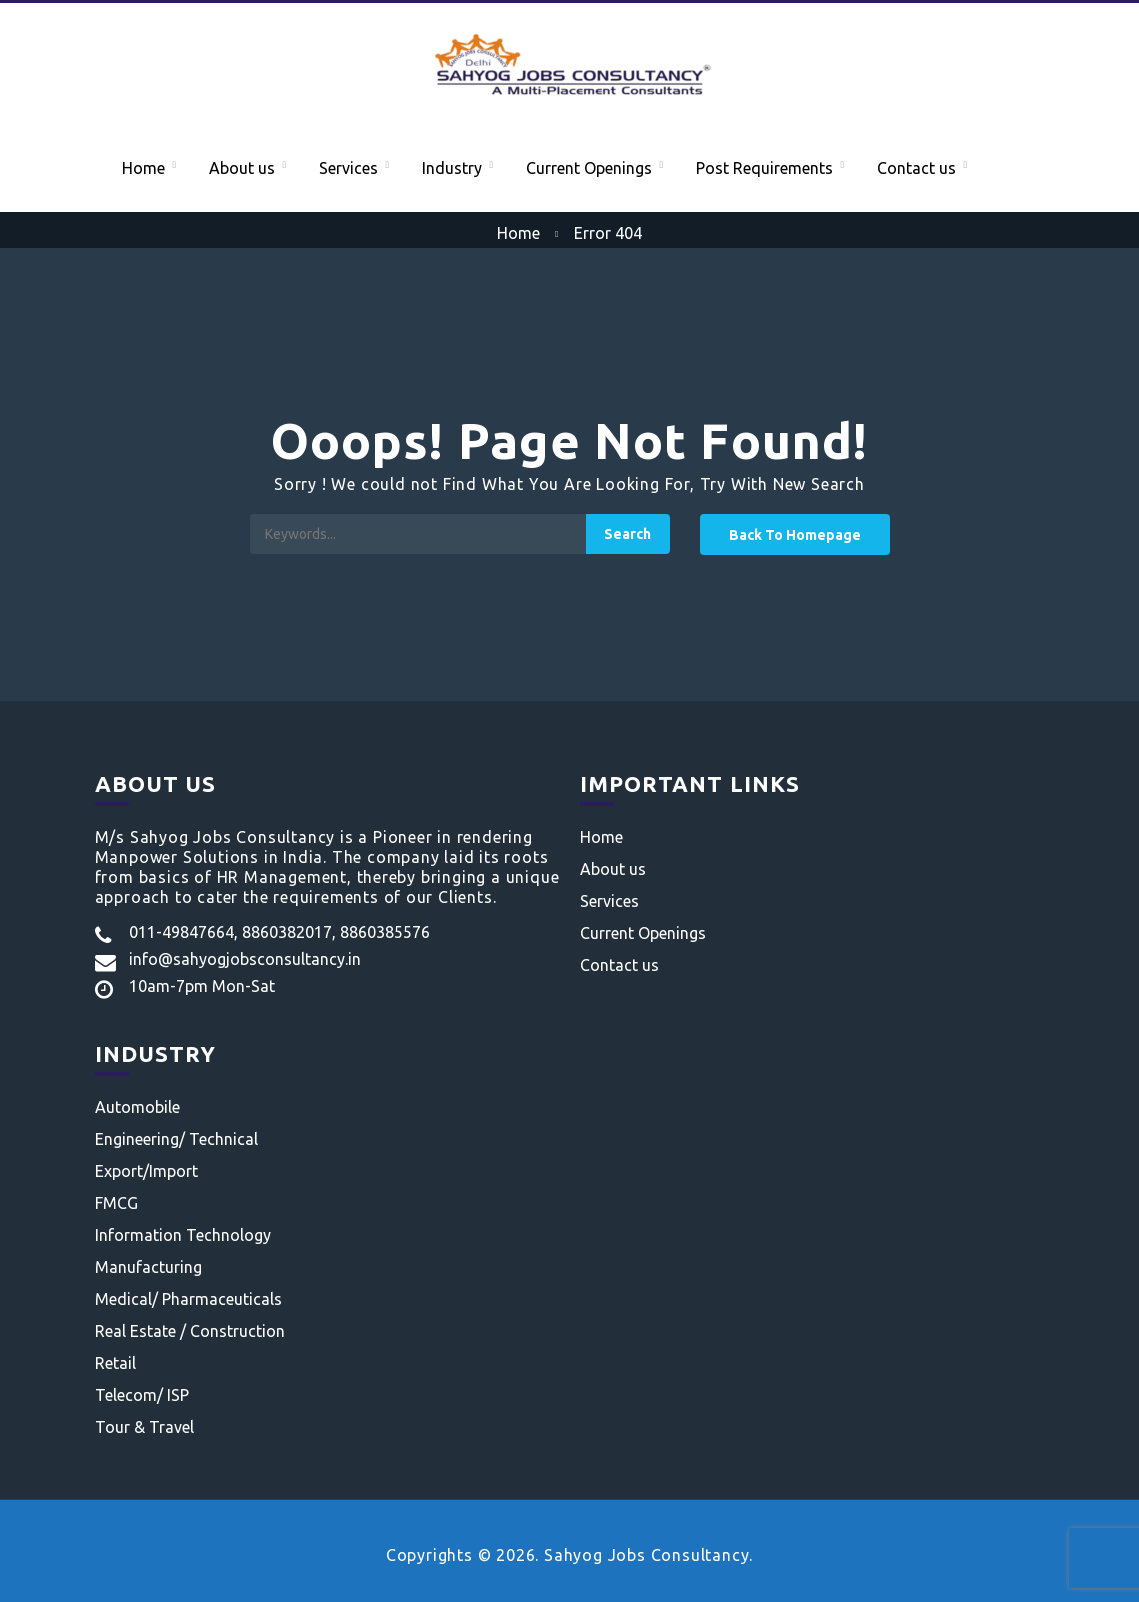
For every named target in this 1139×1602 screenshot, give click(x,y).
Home (143, 168)
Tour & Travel (144, 1427)
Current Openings (589, 168)
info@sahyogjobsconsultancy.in (245, 959)
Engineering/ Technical (176, 1139)
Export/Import (146, 1171)
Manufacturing (148, 1267)
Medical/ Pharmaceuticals (188, 1299)
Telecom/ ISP (142, 1395)
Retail (115, 1363)
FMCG (116, 1203)
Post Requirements (764, 168)
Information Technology (183, 1235)
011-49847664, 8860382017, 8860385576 (279, 932)
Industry (452, 168)
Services (348, 168)
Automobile (137, 1107)
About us (242, 168)
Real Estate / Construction (190, 1331)
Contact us (916, 168)
